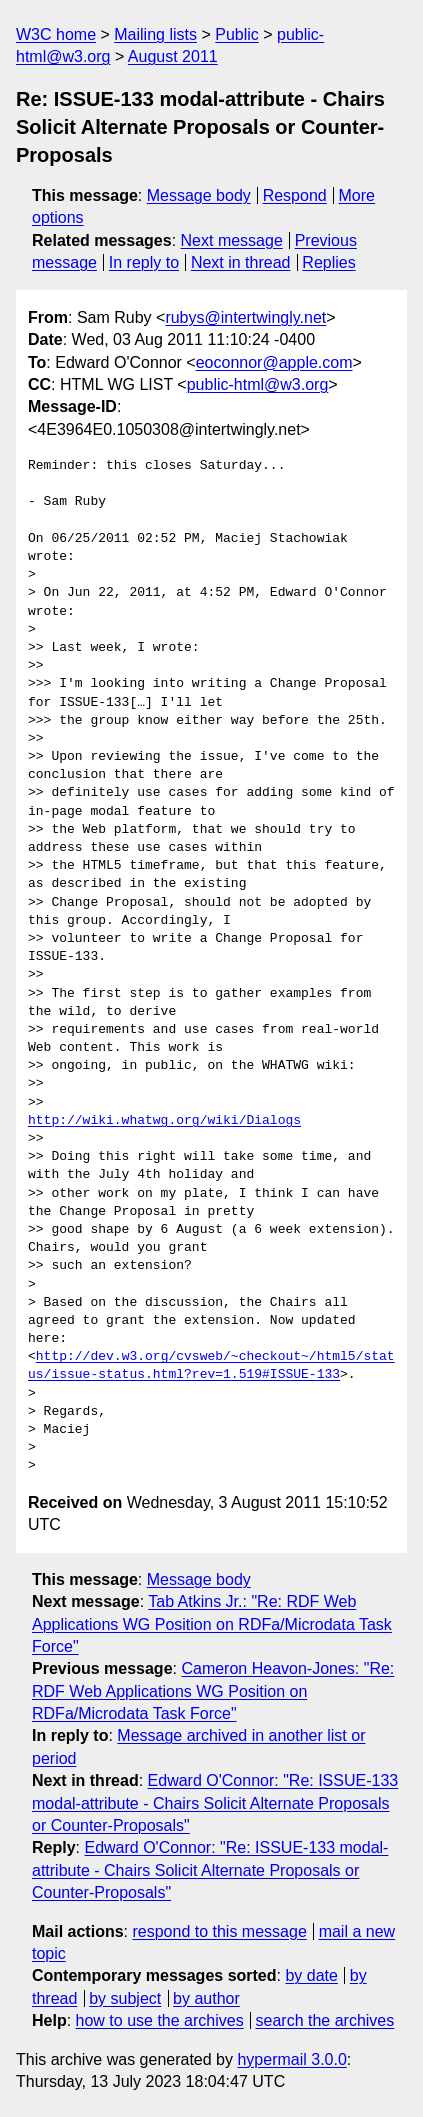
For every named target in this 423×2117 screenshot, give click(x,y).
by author (206, 1998)
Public (237, 34)
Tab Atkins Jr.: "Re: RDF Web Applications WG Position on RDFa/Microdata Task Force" (212, 1624)
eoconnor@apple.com (274, 362)
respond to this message (219, 1931)
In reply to (144, 262)
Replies (328, 262)
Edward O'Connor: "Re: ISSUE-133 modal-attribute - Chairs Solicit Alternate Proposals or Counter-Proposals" (215, 1803)
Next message (232, 240)
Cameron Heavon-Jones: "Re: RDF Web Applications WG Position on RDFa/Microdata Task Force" (213, 1691)
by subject (125, 1998)
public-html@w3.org (258, 384)
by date (311, 1975)
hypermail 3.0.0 (291, 2059)
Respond (295, 195)
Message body (199, 195)
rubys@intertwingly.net (245, 317)
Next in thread (241, 262)
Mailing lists (155, 34)
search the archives (325, 2020)
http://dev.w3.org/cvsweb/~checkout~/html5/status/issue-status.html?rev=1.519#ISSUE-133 (211, 1366)
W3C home (56, 34)
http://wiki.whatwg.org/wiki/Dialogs (164, 1121)
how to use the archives (160, 2020)
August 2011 (173, 56)
